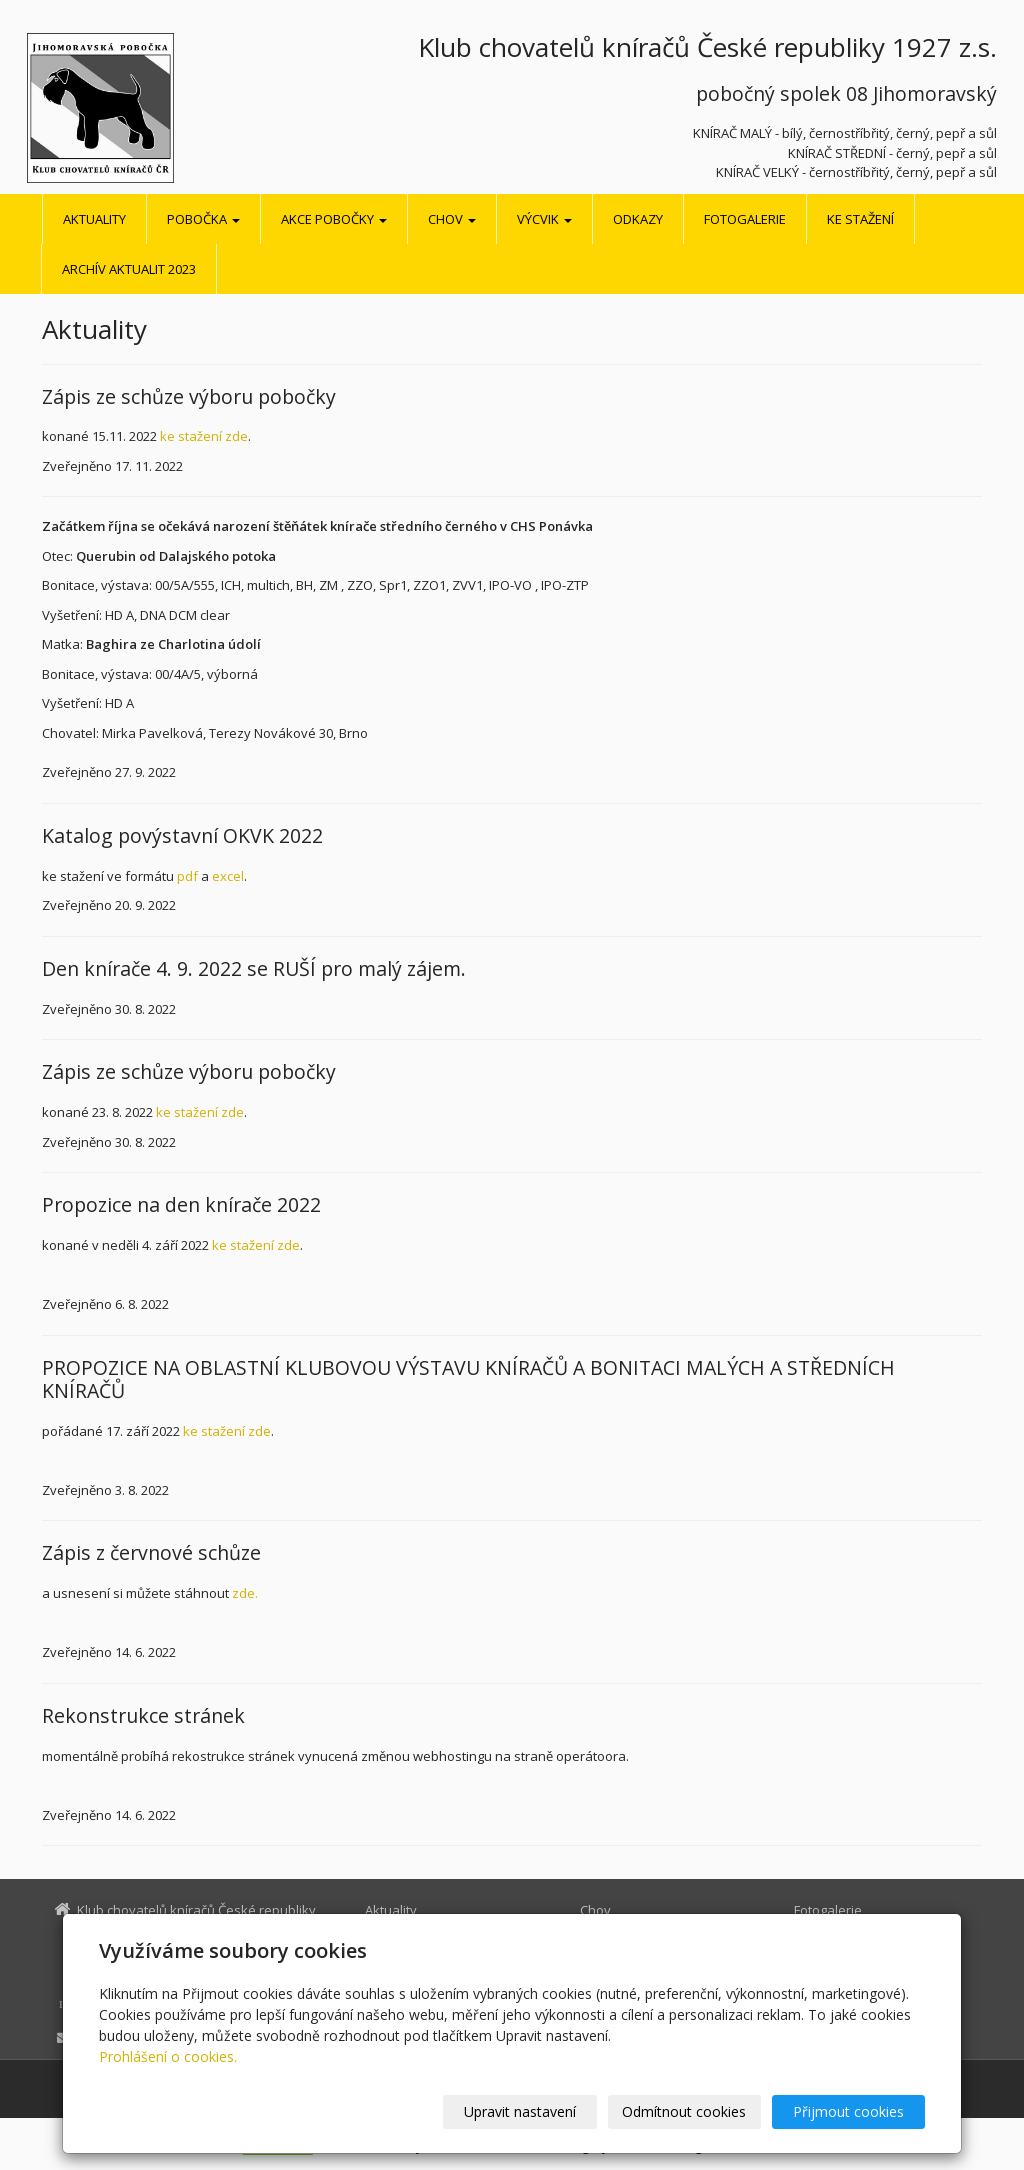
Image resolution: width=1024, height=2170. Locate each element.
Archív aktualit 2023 (129, 269)
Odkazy (638, 219)
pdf (187, 876)
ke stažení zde (204, 436)
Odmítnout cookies (685, 2111)
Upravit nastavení (521, 2111)
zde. (245, 1593)
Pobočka (203, 219)
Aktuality (94, 219)
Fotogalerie (745, 219)
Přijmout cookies (848, 2111)
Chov (452, 219)
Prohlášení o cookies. (168, 2056)
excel (228, 876)
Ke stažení (860, 219)
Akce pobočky (334, 219)
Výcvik (544, 219)
